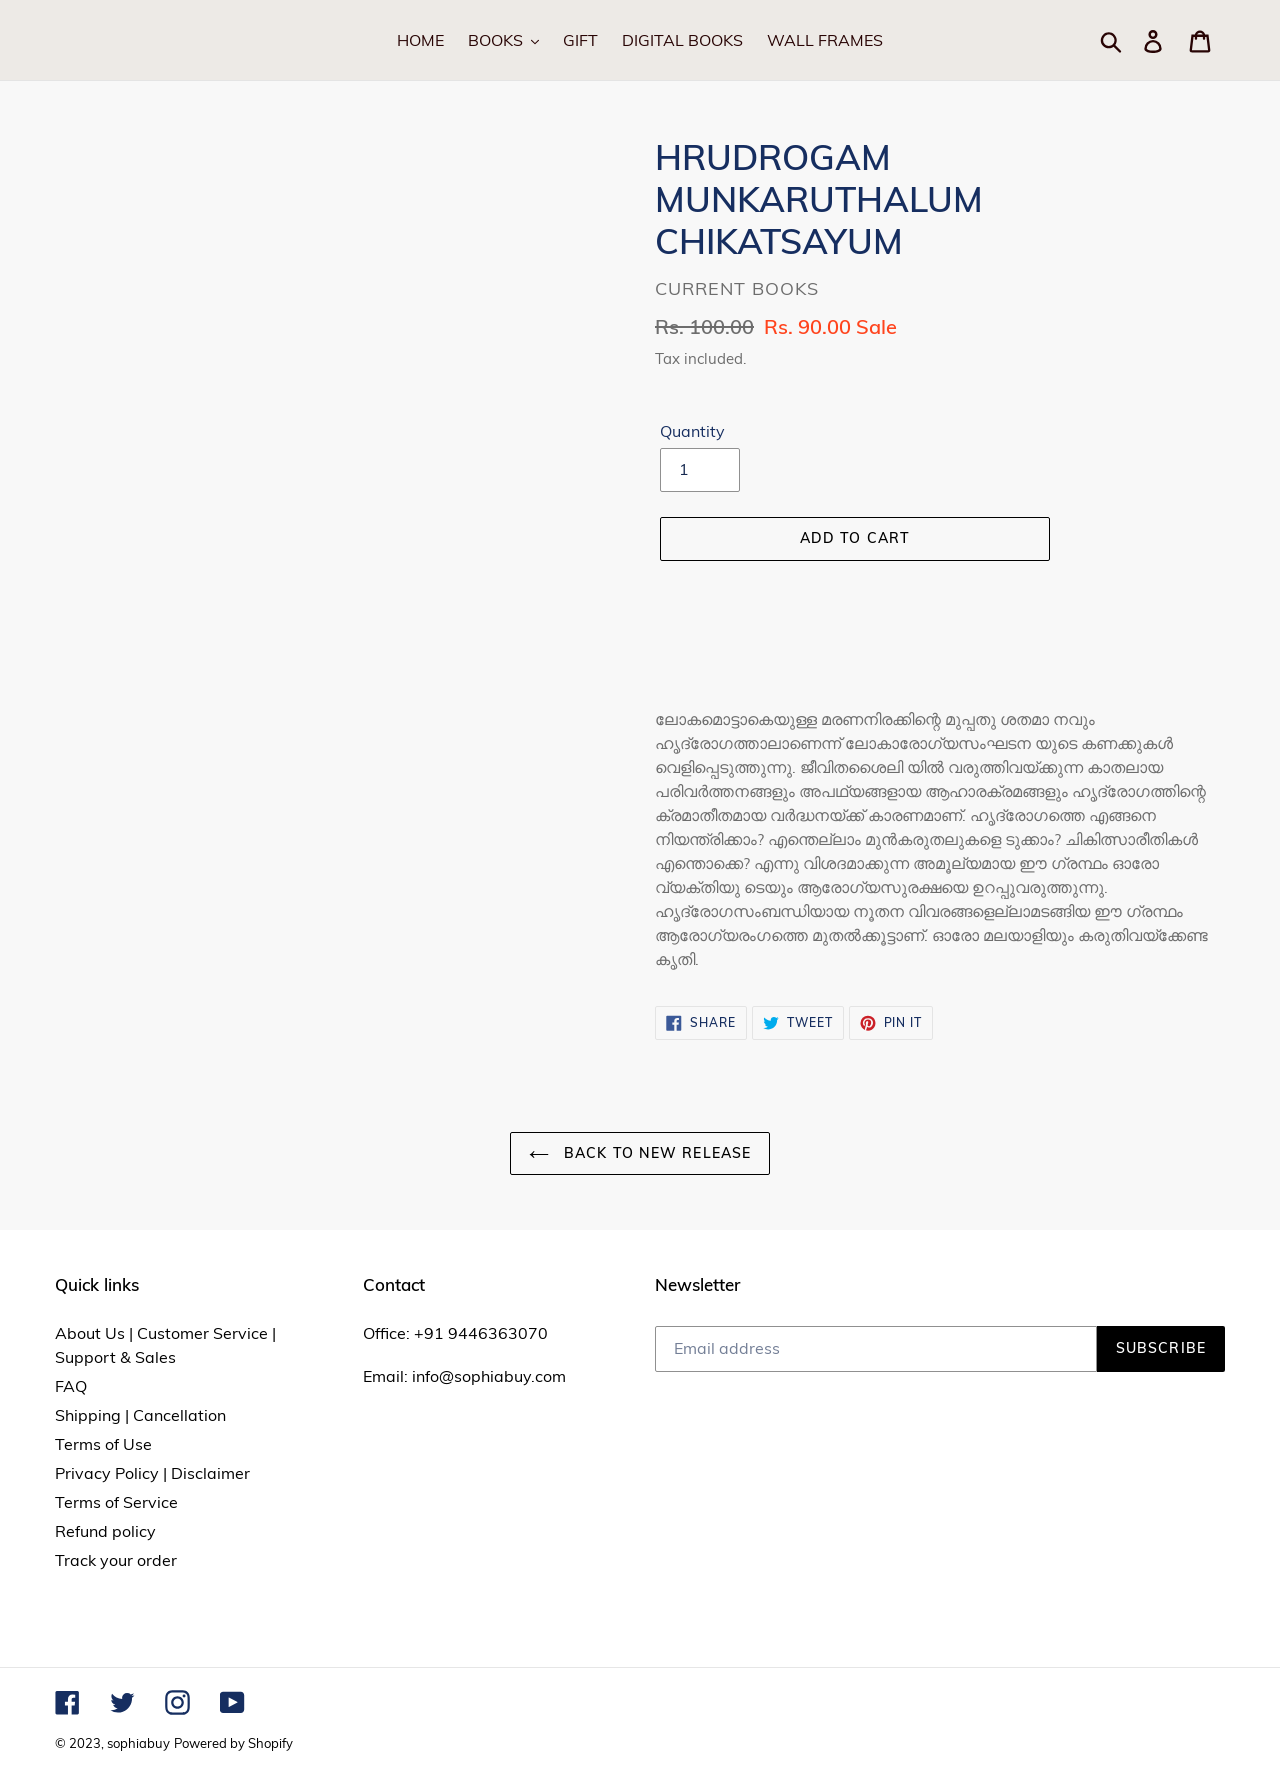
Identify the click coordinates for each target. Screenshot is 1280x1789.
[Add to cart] (855, 539)
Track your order (116, 1560)
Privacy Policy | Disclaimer (152, 1473)
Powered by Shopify (233, 1743)
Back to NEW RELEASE (640, 1153)
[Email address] (876, 1349)
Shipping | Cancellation (140, 1415)
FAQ (71, 1386)
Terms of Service (116, 1502)
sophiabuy (138, 1743)
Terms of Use (103, 1444)
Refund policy (105, 1531)
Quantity (692, 431)
